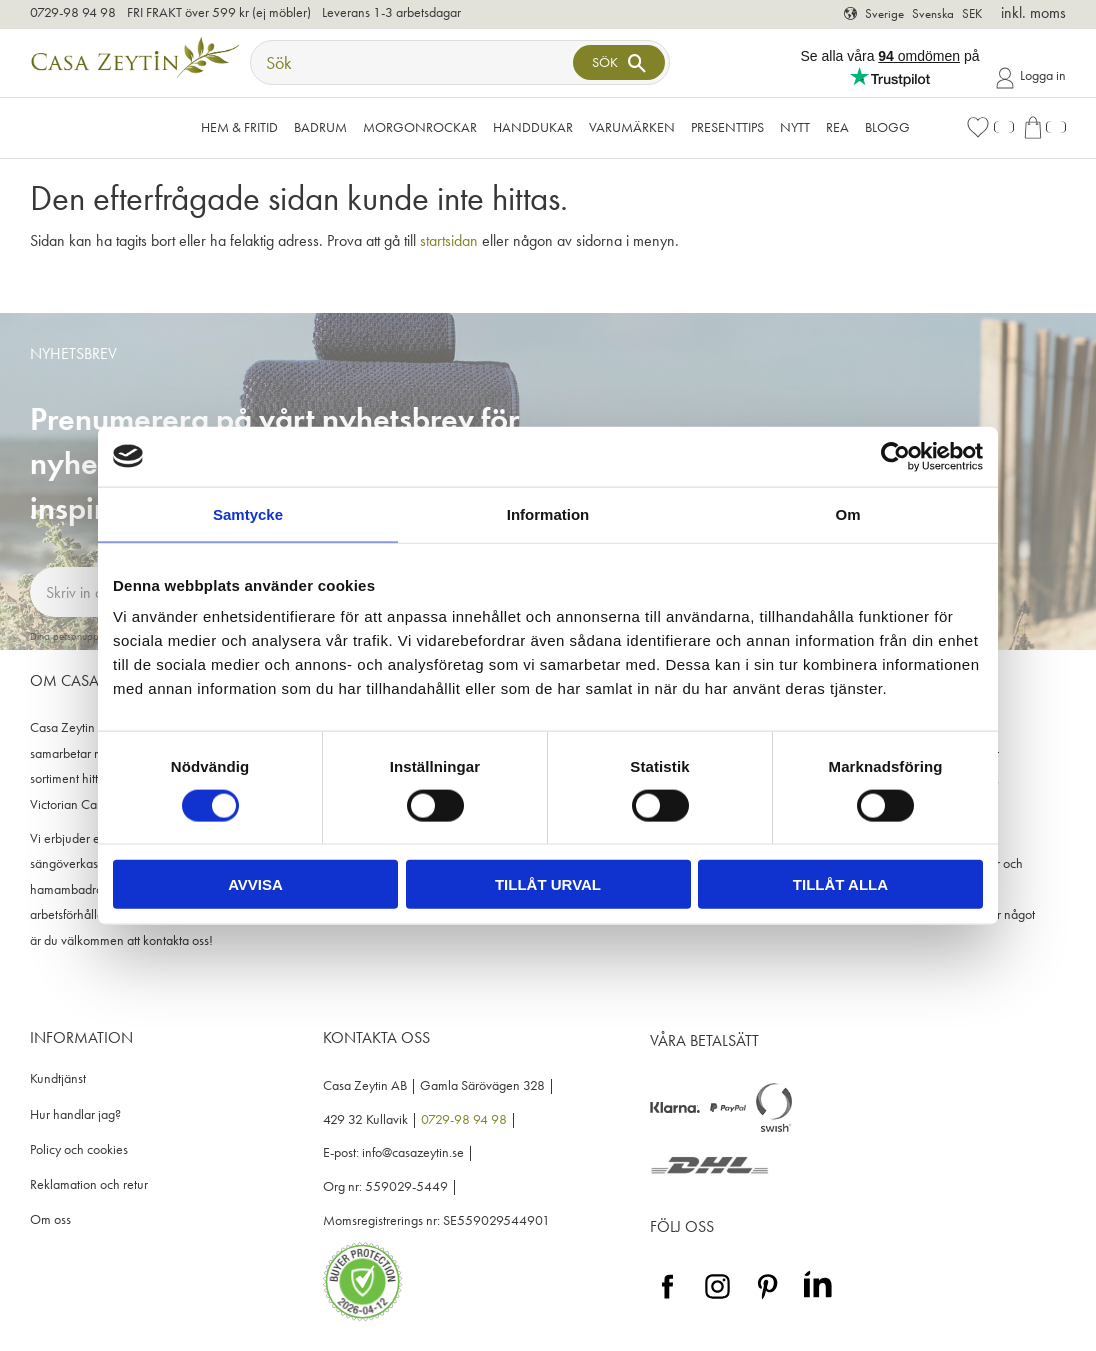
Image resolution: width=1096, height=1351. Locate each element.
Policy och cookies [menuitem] (79, 1149)
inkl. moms (1033, 12)
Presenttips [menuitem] (727, 127)
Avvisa (255, 884)
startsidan (449, 240)
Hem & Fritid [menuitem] (239, 127)
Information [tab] (548, 513)
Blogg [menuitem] (887, 127)
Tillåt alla (840, 884)
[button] (990, 127)
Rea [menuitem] (837, 127)
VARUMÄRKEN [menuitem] (632, 127)
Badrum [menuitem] (320, 127)
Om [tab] (847, 513)
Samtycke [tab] (248, 513)
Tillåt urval (548, 884)
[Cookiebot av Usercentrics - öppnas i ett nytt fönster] (895, 456)
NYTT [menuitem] (795, 127)
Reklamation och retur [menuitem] (89, 1184)
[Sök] (619, 62)
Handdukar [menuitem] (533, 127)
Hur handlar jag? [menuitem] (75, 1114)
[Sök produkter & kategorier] (414, 62)
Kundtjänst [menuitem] (58, 1078)
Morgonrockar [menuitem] (420, 127)
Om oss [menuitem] (50, 1219)
